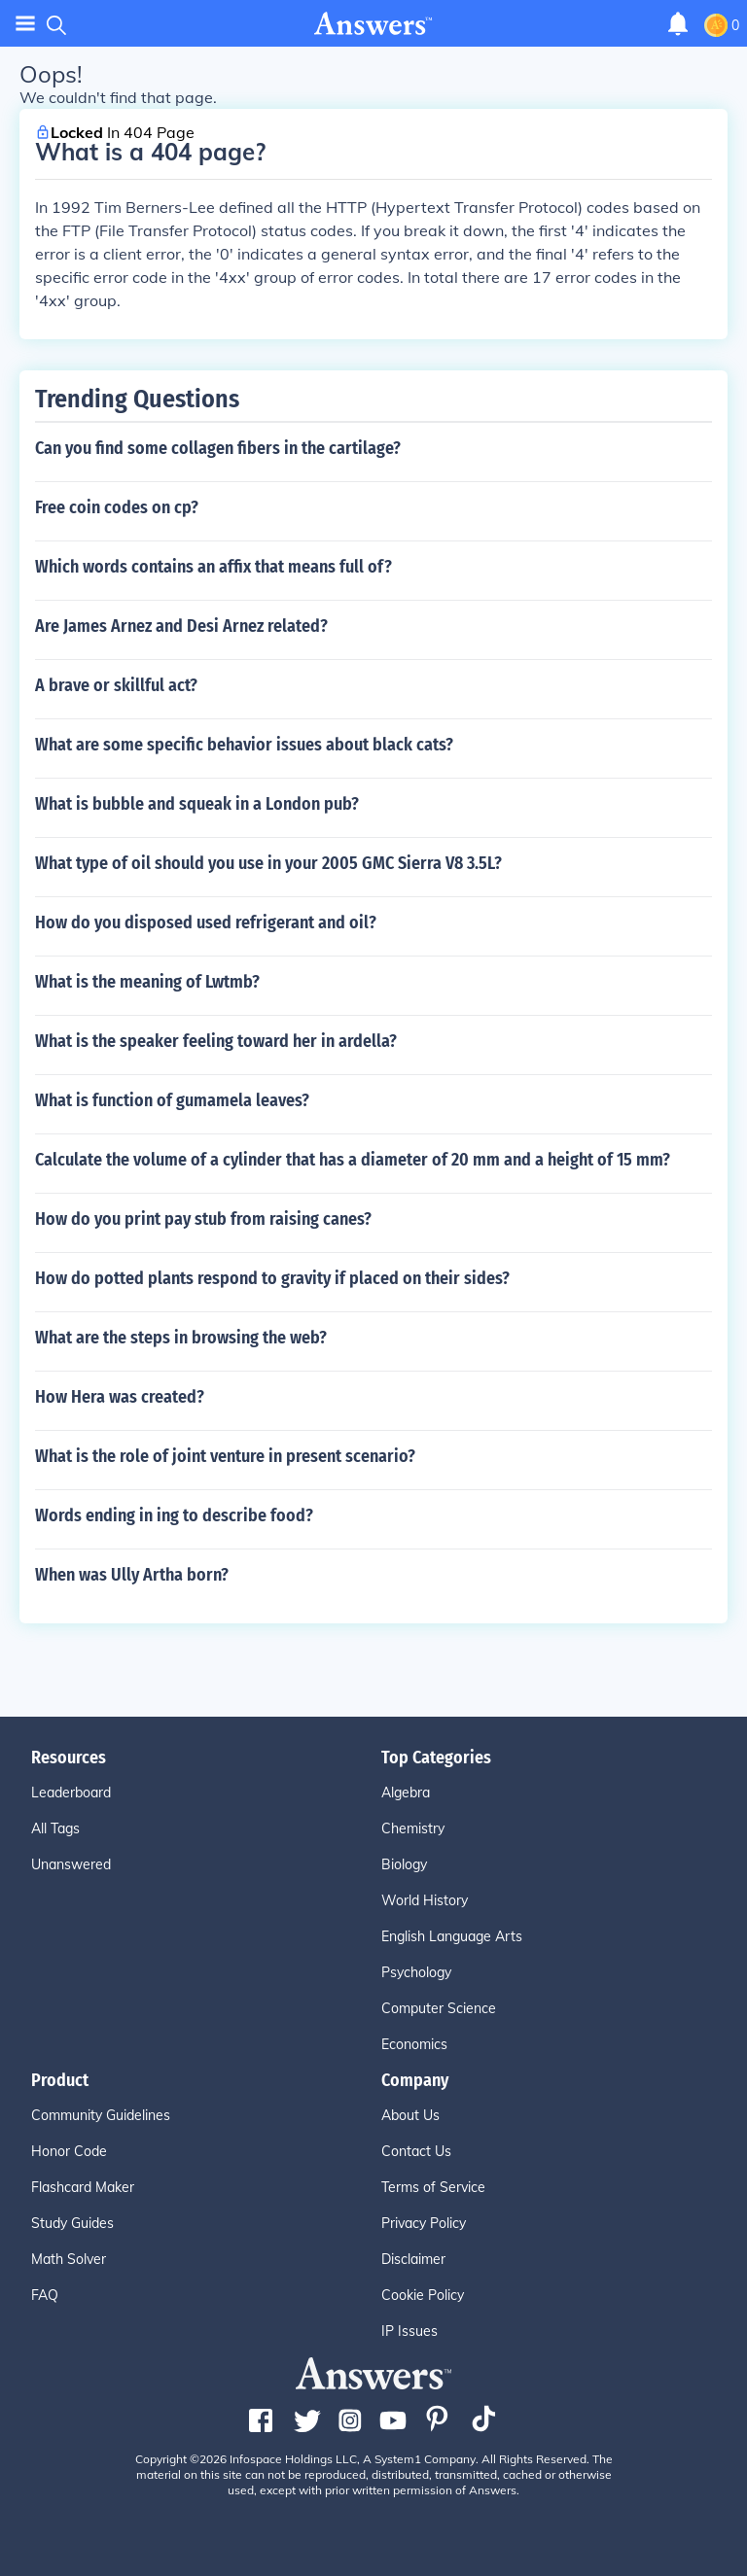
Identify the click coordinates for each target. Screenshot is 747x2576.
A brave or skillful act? (116, 685)
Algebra (405, 1792)
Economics (414, 2044)
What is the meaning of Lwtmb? (147, 981)
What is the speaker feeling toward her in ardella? (216, 1041)
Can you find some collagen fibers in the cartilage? (218, 448)
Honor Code (69, 2151)
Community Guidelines (100, 2115)
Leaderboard (71, 1792)
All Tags (55, 1828)
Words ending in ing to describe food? (174, 1515)
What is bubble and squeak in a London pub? (197, 804)
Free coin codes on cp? (116, 507)
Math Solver (68, 2259)
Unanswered (71, 1864)
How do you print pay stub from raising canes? (203, 1219)
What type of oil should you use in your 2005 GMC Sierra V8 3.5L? (268, 863)
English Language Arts (451, 1936)
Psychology (416, 1972)
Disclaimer (413, 2259)
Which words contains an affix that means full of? (213, 566)
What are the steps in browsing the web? (181, 1337)
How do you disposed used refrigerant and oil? (205, 922)
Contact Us (416, 2151)
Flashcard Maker (82, 2187)
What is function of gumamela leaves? (172, 1100)
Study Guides (72, 2223)
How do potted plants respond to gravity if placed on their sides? (272, 1278)
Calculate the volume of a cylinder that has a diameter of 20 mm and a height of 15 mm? (352, 1159)
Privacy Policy (423, 2223)
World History (424, 1900)
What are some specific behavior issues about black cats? (244, 744)
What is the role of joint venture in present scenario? (225, 1456)
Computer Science (438, 2008)
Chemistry (413, 1828)
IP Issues (409, 2331)
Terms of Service (433, 2187)
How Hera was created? (119, 1397)
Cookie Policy (422, 2295)
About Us (410, 2115)
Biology (404, 1864)
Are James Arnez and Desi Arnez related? (181, 626)
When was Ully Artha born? (132, 1574)
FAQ (44, 2295)
